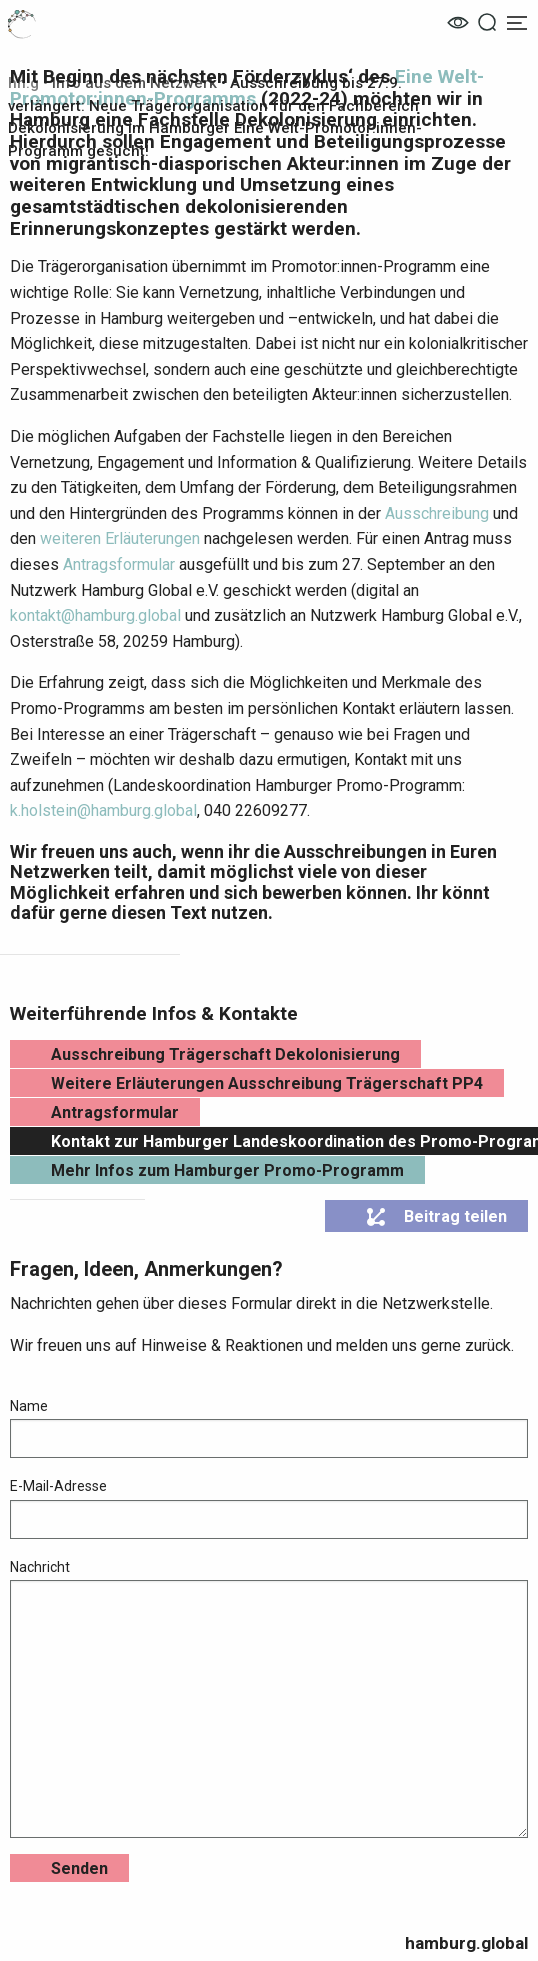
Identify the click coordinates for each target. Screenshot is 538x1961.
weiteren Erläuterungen (120, 538)
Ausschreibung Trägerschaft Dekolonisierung (225, 1054)
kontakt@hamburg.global (95, 615)
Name (269, 1428)
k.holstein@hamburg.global (103, 810)
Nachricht (269, 1698)
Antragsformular (119, 564)
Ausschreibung (437, 513)
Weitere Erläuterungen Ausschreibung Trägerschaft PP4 (267, 1083)
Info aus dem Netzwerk (134, 83)
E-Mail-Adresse (269, 1508)
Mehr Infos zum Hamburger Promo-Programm (227, 1170)
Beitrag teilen (436, 1217)
